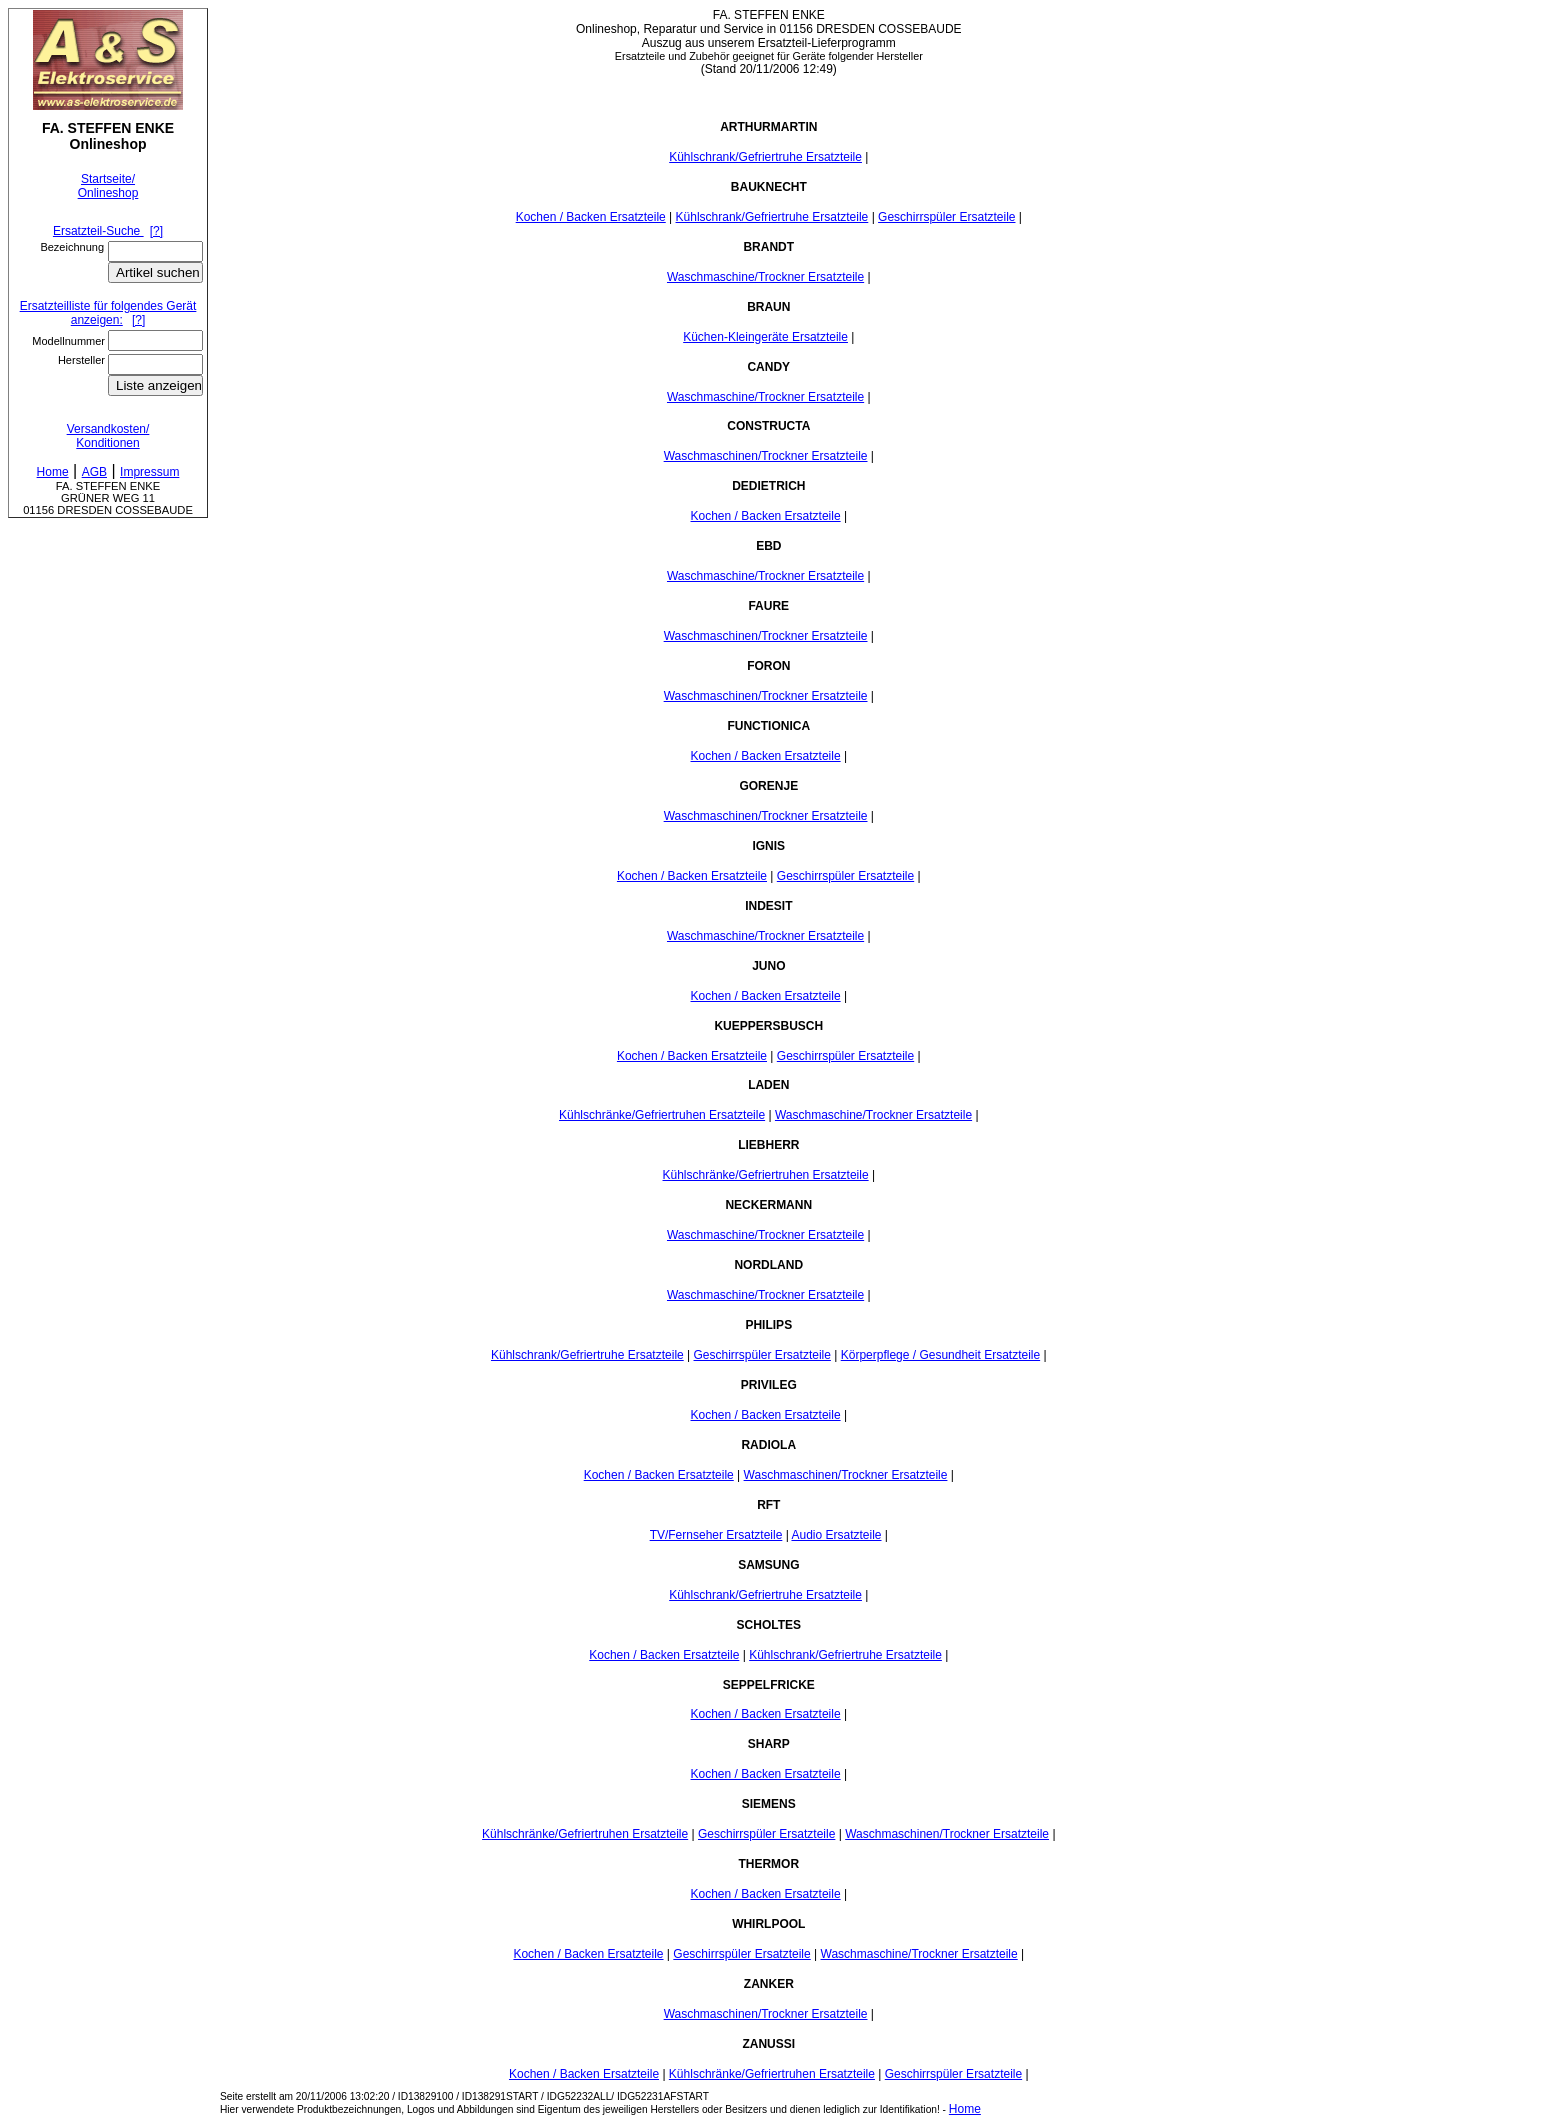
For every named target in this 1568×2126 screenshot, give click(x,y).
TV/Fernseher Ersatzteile (716, 1535)
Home (965, 2109)
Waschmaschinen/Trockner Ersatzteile (766, 456)
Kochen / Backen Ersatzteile (591, 217)
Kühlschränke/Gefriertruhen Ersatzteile (662, 1115)
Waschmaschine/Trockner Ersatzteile (765, 277)
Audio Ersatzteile (836, 1535)
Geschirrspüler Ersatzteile (946, 217)
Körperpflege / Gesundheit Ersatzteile (940, 1355)
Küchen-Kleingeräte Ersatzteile (765, 337)
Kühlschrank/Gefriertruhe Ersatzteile (765, 157)
